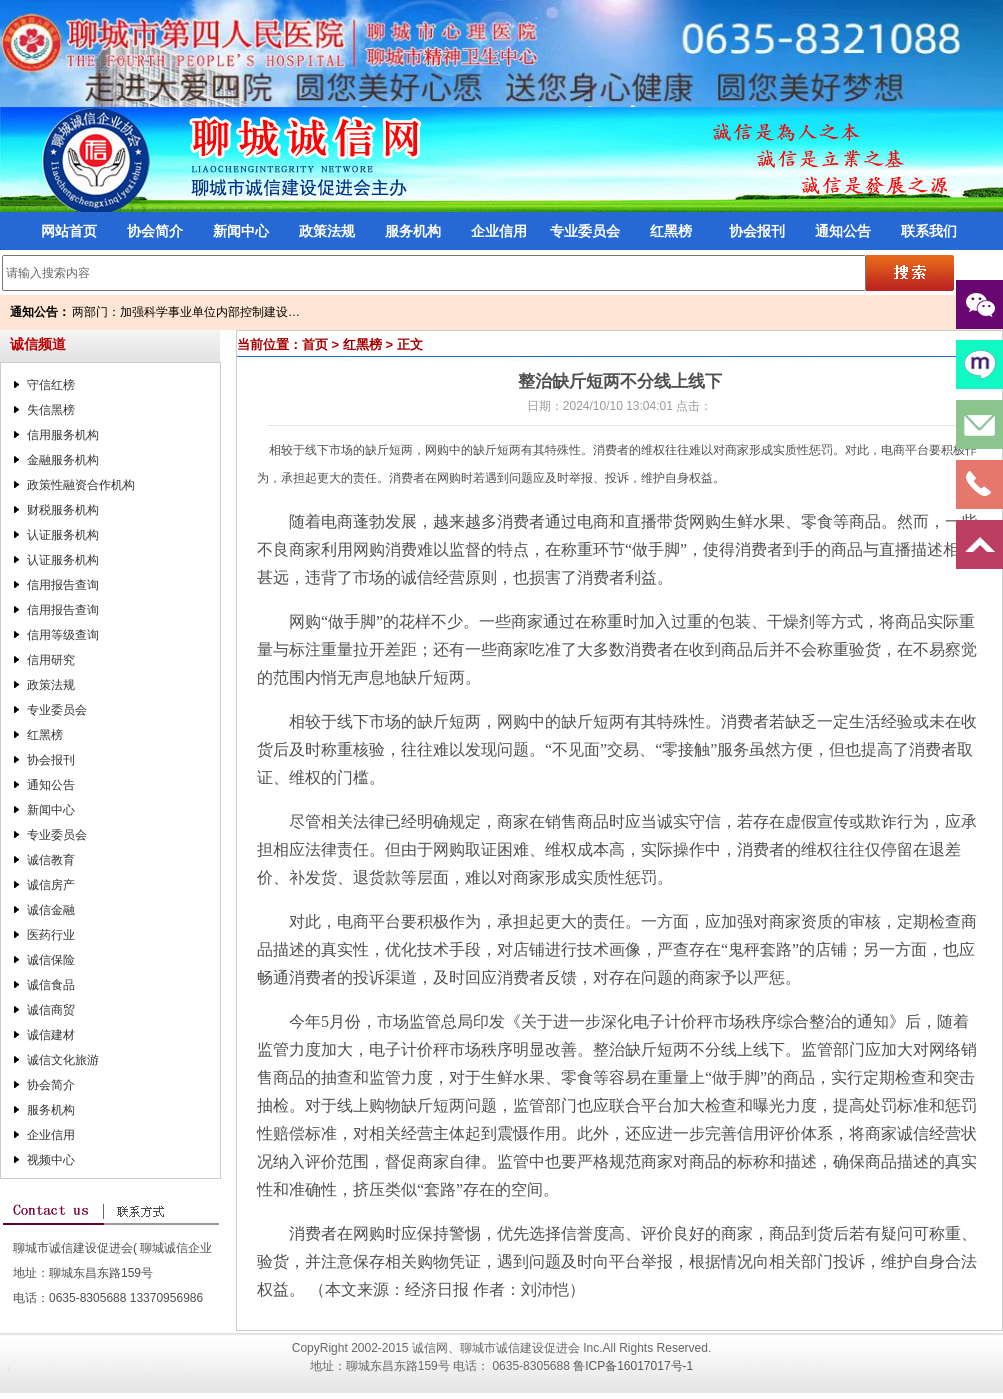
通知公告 (843, 231)
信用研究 (51, 660)
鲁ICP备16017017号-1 (633, 1366)
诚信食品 (51, 985)
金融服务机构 (63, 460)
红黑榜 (671, 231)
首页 (315, 344)
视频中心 (51, 1160)
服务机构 (413, 231)
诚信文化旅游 (63, 1060)
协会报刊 (757, 231)
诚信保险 (51, 960)
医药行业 (51, 935)
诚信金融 (51, 910)
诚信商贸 (51, 1010)
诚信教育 (51, 860)
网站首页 (69, 231)
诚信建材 (51, 1035)
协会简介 (155, 231)
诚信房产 (51, 885)
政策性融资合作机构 (81, 485)
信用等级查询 (63, 635)
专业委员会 (585, 231)
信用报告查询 (63, 585)
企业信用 (499, 231)
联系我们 (929, 231)
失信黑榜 (51, 410)
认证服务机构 (63, 535)
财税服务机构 (63, 510)
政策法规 (327, 231)
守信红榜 (51, 385)
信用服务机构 (63, 435)
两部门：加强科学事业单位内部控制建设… (186, 312)
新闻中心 (241, 231)
